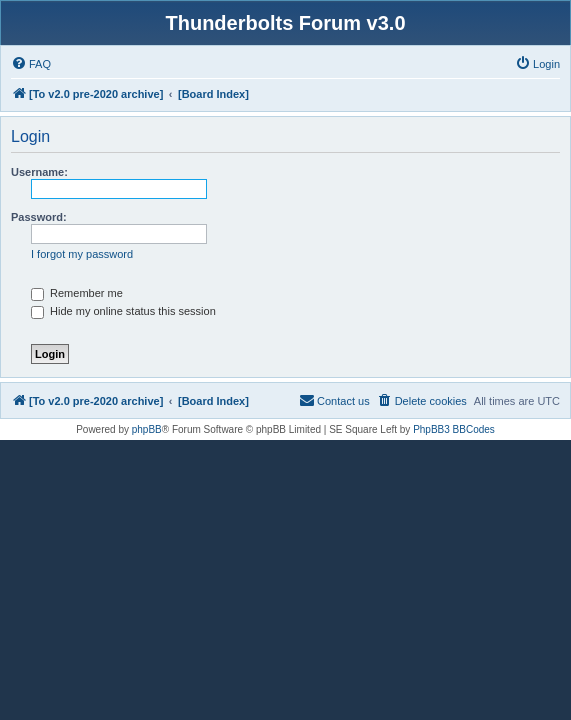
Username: (39, 172)
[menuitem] (31, 64)
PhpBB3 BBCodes (454, 429)
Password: (39, 217)
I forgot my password (82, 254)
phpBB (147, 429)
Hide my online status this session (123, 311)
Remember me (77, 293)
